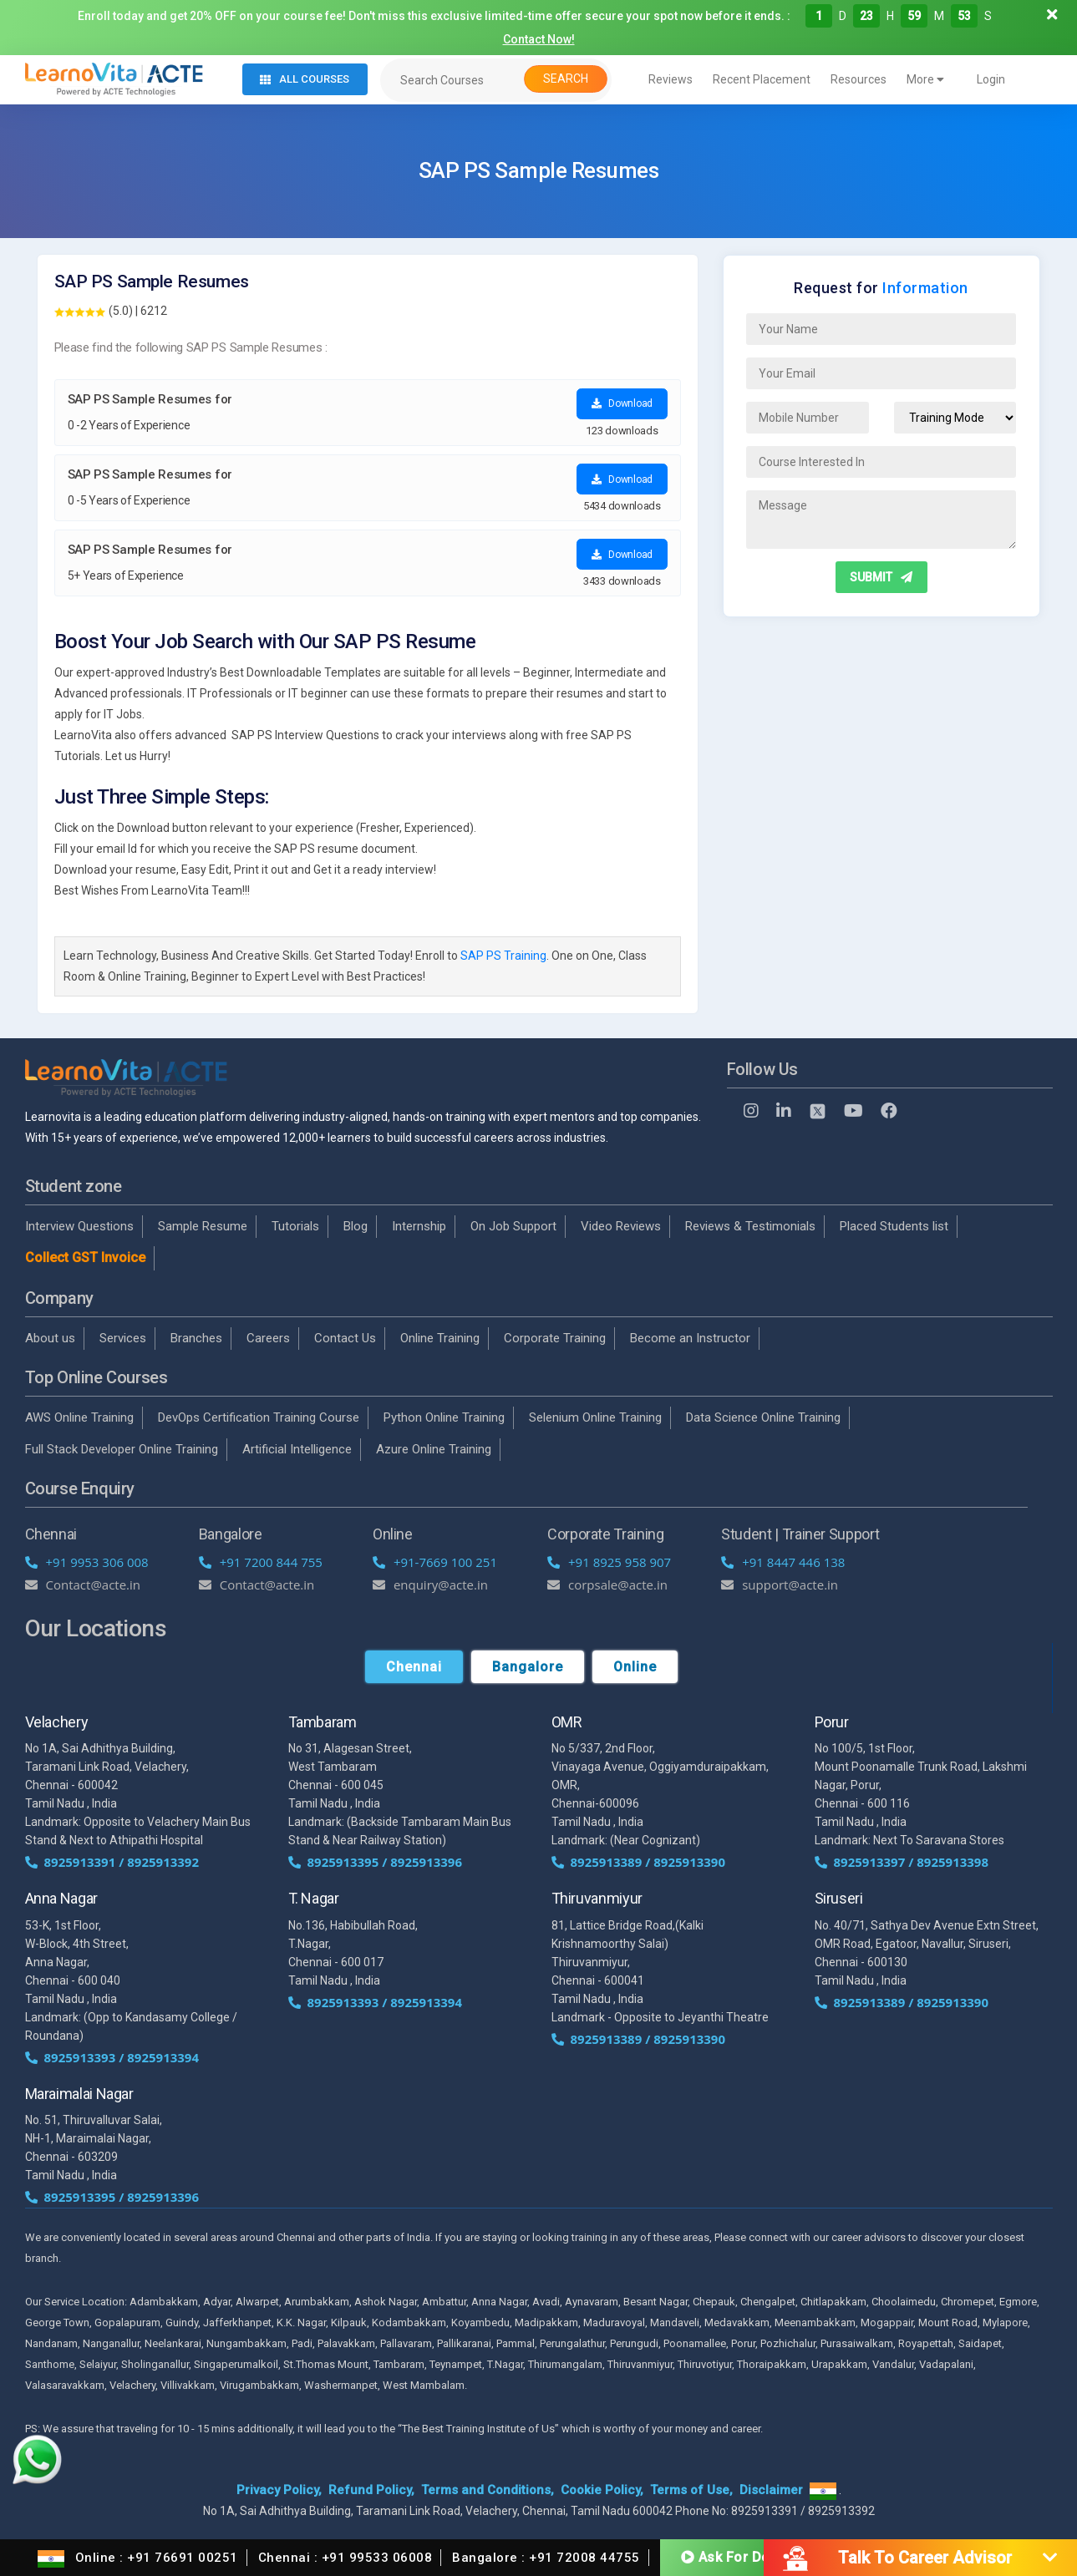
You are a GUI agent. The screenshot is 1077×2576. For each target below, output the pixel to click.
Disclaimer (771, 2489)
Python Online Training (444, 1417)
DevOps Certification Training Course (258, 1417)
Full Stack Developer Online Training (121, 1449)
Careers (268, 1338)
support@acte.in (779, 1584)
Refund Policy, (371, 2489)
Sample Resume (202, 1226)
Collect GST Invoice (85, 1257)
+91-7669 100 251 (435, 1562)
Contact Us (345, 1338)
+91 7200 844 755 (261, 1562)
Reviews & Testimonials (750, 1226)
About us (50, 1338)
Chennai (414, 1667)
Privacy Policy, (279, 2489)
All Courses (304, 79)
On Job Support (513, 1226)
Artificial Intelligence (297, 1449)
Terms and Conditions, (487, 2489)
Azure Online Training (433, 1449)
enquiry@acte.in (430, 1584)
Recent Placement (761, 79)
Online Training (440, 1338)
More (925, 79)
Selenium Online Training (595, 1417)
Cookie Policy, (602, 2489)
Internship (419, 1226)
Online (635, 1667)
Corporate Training (555, 1338)
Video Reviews (621, 1226)
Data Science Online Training (763, 1417)
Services (122, 1338)
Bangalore (527, 1667)
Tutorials (295, 1226)
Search (565, 78)
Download (622, 403)
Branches (196, 1338)
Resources (858, 79)
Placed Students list (894, 1226)
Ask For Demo (735, 2556)
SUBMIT (881, 577)
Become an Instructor (690, 1338)
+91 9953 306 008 (87, 1562)
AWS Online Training (79, 1417)
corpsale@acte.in (607, 1584)
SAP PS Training (503, 955)
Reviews (670, 79)
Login (991, 79)
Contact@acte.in (83, 1584)
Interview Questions (79, 1226)
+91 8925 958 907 (609, 1562)
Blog (355, 1226)
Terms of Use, (691, 2489)
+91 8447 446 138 (783, 1562)
